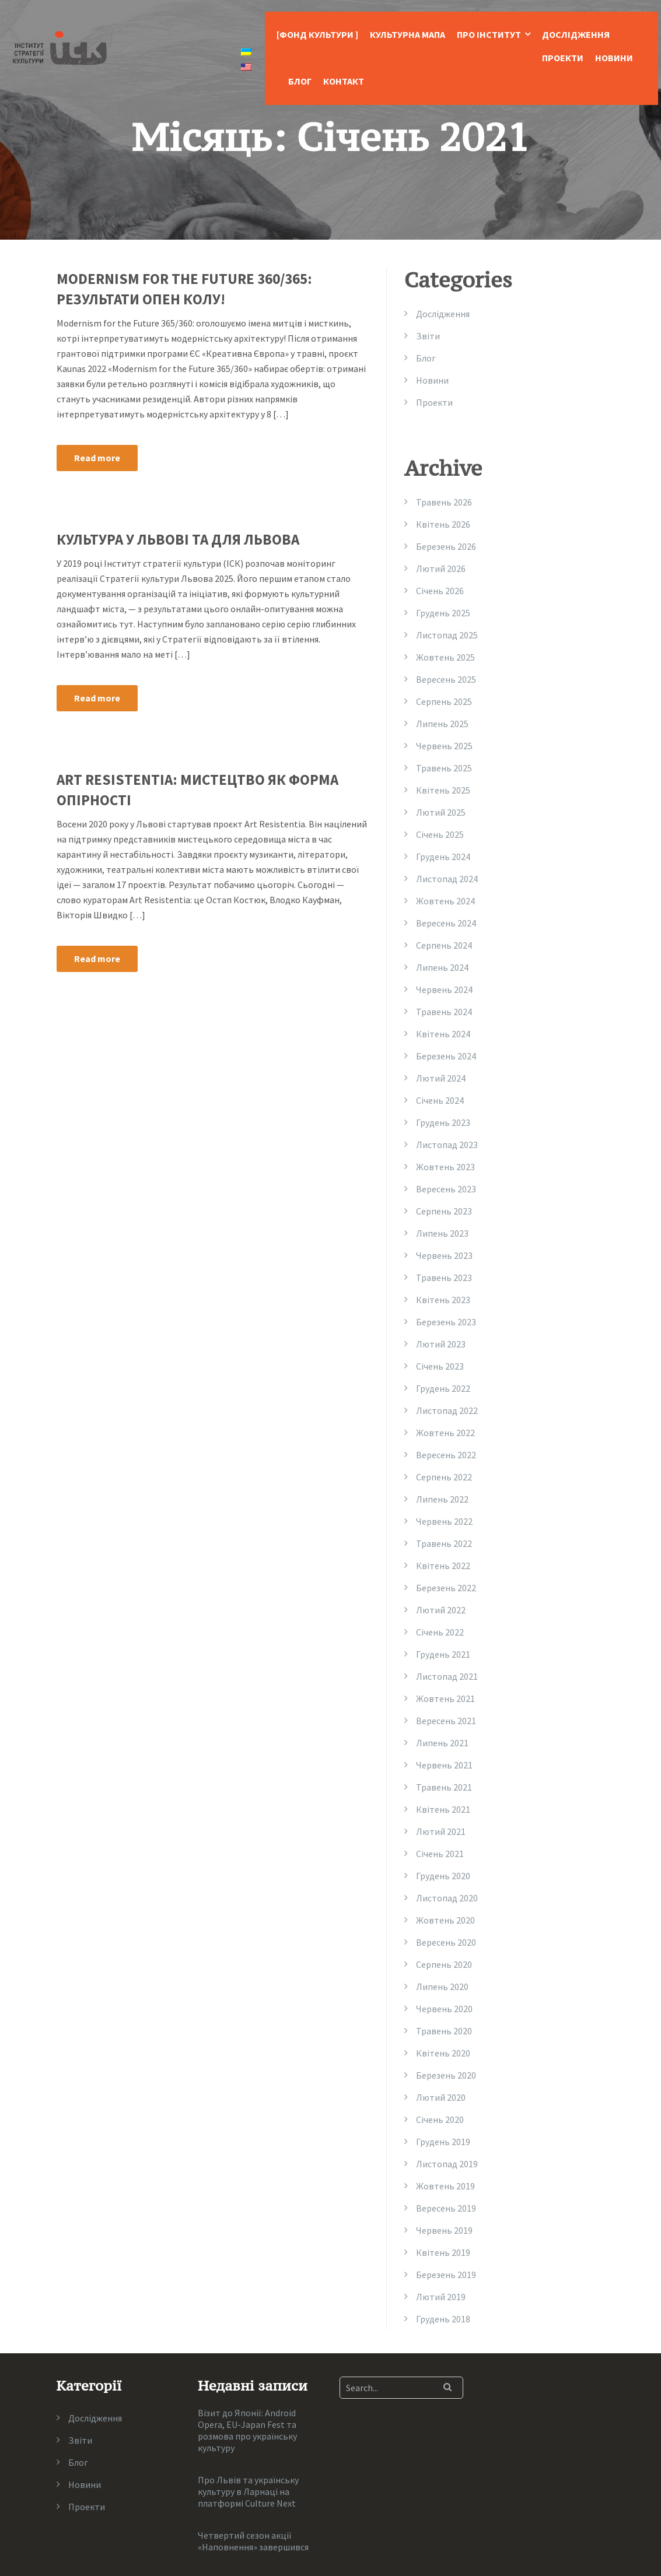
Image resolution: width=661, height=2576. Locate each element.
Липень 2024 (442, 967)
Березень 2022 (446, 1588)
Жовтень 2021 (445, 1698)
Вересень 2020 (446, 1942)
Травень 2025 (444, 768)
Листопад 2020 (447, 1898)
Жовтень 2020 (445, 1920)
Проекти (562, 58)
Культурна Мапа (407, 34)
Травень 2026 (444, 502)
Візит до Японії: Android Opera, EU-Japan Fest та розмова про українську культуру (247, 2430)
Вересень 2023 (446, 1189)
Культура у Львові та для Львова (178, 539)
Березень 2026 (446, 546)
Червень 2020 (444, 2009)
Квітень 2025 (443, 790)
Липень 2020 (442, 1986)
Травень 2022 (444, 1543)
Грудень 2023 (443, 1122)
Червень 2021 (444, 1765)
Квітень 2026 (443, 524)
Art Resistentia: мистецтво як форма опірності (197, 789)
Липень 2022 (442, 1499)
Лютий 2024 (441, 1078)
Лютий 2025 (441, 812)
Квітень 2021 (443, 1809)
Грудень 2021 (443, 1654)
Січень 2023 (440, 1366)
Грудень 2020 (443, 1876)
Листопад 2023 (447, 1144)
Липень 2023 (442, 1233)
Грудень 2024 (443, 856)
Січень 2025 (440, 834)
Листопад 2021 (447, 1676)
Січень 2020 (440, 2119)
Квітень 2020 (443, 2053)
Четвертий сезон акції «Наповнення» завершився (253, 2541)
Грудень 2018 (443, 2319)
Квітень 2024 (443, 1034)
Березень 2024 (446, 1056)
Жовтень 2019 (445, 2186)
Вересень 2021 (446, 1720)
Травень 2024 (444, 1011)
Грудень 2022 (443, 1388)
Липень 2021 (442, 1743)
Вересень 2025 (446, 679)
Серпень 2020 (444, 1964)
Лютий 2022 (441, 1610)
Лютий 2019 (441, 2297)
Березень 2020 (446, 2075)
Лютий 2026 (441, 568)
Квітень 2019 (443, 2252)
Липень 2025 (442, 723)
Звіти (428, 336)
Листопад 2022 (447, 1410)
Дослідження (576, 34)
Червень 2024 (444, 989)
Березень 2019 (446, 2274)
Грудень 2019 (443, 2141)
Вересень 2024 (446, 923)
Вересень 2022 (446, 1455)
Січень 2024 (440, 1100)
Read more (97, 458)
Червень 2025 (444, 746)
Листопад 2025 (447, 635)
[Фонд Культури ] (317, 34)
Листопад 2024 (447, 879)
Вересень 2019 (446, 2208)
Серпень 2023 (444, 1211)
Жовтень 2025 (445, 657)
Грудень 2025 (443, 613)
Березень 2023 (446, 1322)
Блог (300, 81)
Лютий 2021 (441, 1831)
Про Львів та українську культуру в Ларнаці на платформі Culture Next (248, 2491)
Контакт (343, 81)
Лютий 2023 (441, 1344)
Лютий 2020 (441, 2097)
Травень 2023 (444, 1277)
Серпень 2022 (444, 1477)
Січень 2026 (440, 590)
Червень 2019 (444, 2230)
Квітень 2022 (443, 1565)
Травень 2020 (444, 2031)
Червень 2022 (444, 1521)
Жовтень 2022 (445, 1432)
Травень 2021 (444, 1787)
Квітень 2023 (443, 1299)
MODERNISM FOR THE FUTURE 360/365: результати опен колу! (184, 288)
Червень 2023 (444, 1255)
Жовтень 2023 (445, 1167)
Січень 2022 (440, 1632)
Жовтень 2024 (445, 901)
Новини (614, 58)
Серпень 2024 (444, 945)
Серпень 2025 (444, 701)
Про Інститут (489, 34)
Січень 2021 (440, 1853)
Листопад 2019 (447, 2164)
